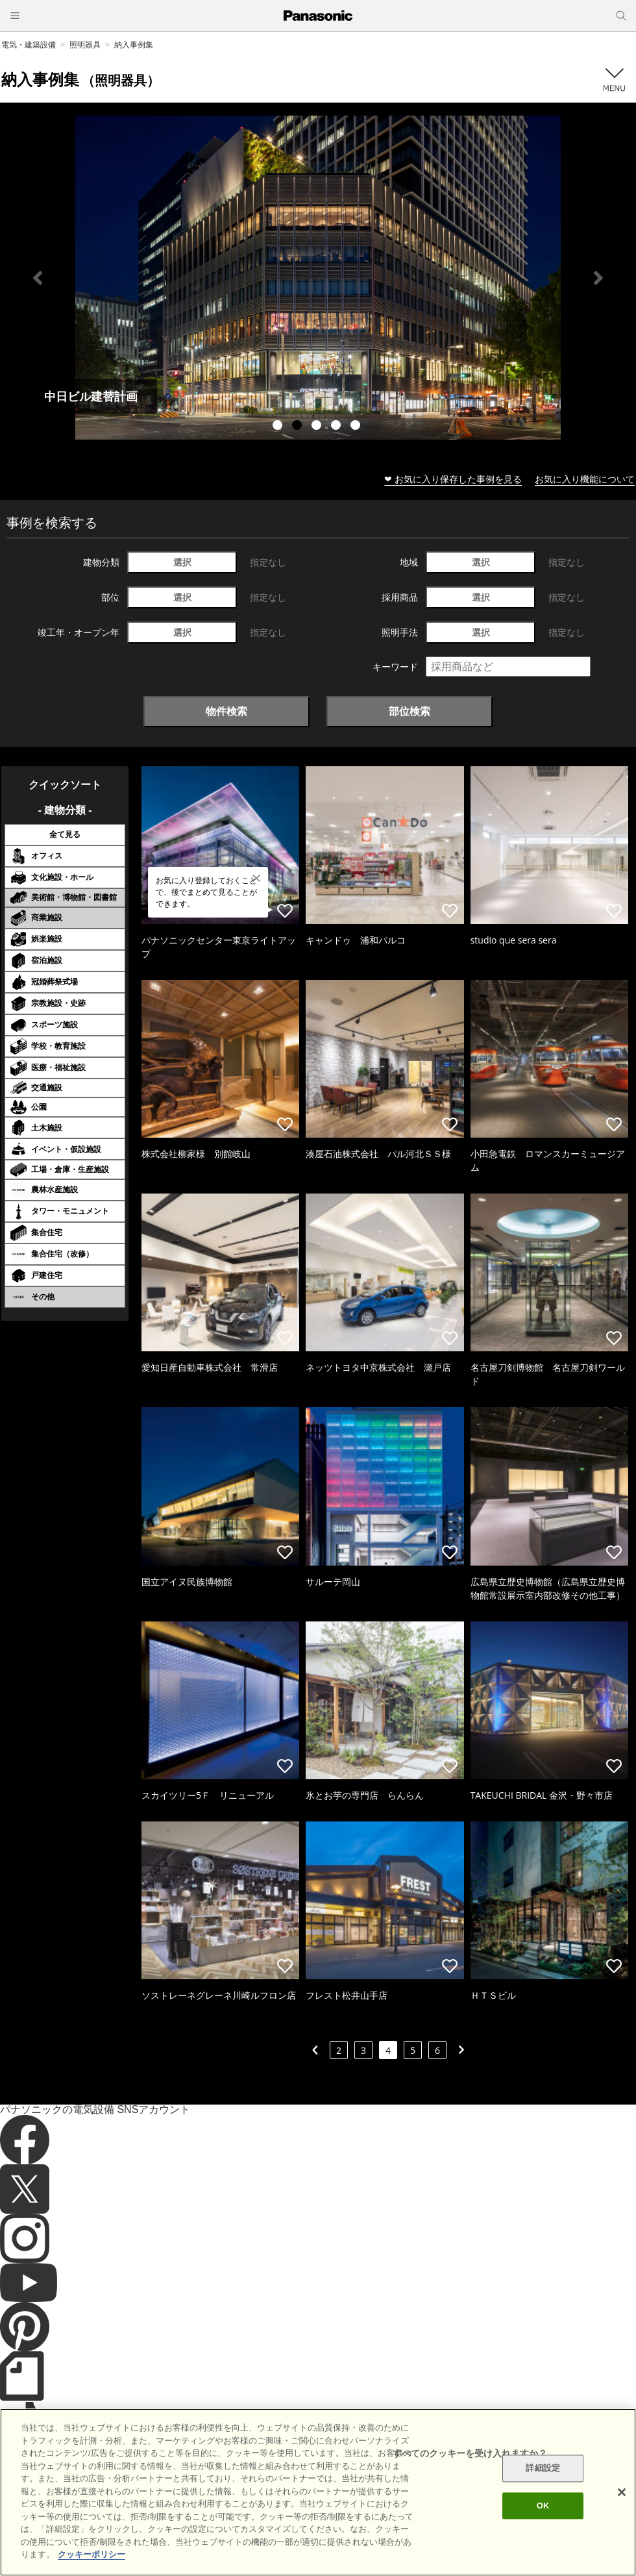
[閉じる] (621, 2492)
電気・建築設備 (28, 44)
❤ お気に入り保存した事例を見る (453, 479)
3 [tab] (318, 426)
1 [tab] (279, 426)
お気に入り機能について (585, 479)
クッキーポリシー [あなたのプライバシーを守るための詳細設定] (91, 2554)
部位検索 (409, 711)
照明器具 (85, 44)
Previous (38, 278)
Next (598, 278)
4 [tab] (337, 426)
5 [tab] (356, 426)
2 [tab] (298, 426)
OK (543, 2505)
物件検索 (226, 711)
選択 (182, 562)
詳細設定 (543, 2468)
